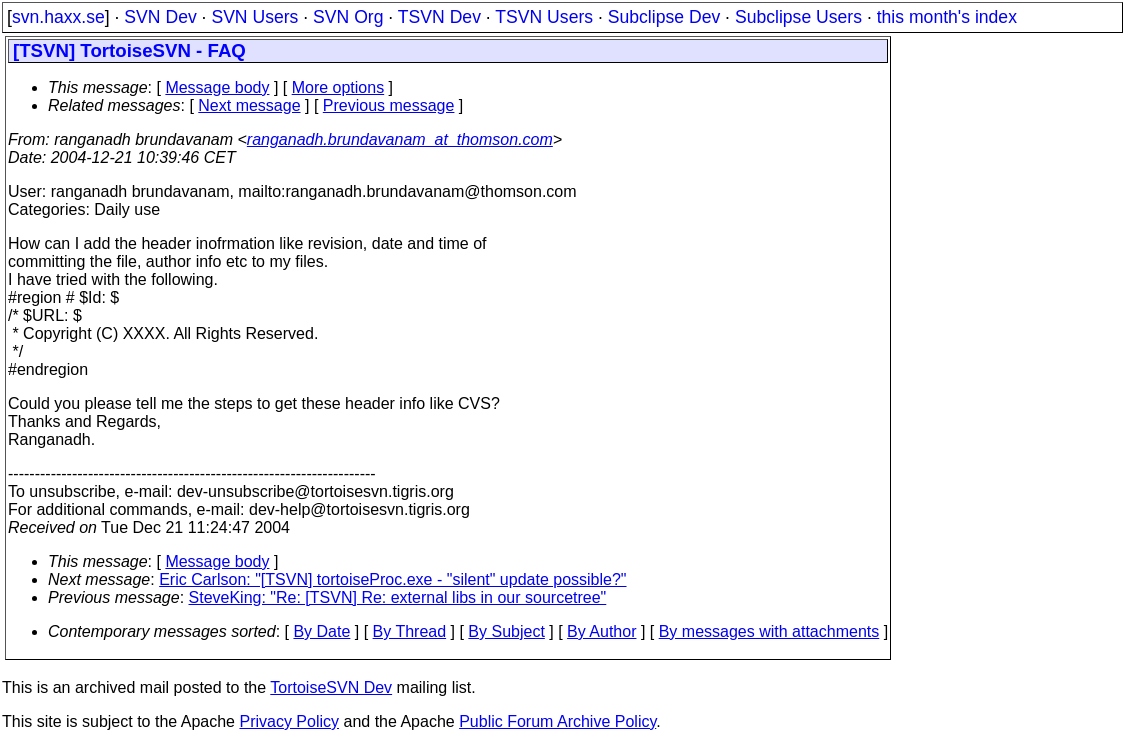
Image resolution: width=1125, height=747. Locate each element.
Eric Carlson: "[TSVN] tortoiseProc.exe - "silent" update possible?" (392, 579)
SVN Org (348, 17)
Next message (249, 105)
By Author (601, 631)
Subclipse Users (798, 17)
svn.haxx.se (58, 17)
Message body (217, 87)
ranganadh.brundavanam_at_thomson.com (400, 139)
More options (338, 87)
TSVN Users (544, 17)
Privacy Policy (289, 721)
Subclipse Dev (664, 17)
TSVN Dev (439, 17)
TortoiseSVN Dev (331, 687)
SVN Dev (160, 17)
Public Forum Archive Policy (557, 721)
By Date (321, 631)
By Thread (410, 631)
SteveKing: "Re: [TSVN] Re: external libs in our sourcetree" (398, 597)
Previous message (389, 105)
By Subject (506, 631)
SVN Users (254, 17)
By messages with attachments (769, 631)
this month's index (947, 17)
